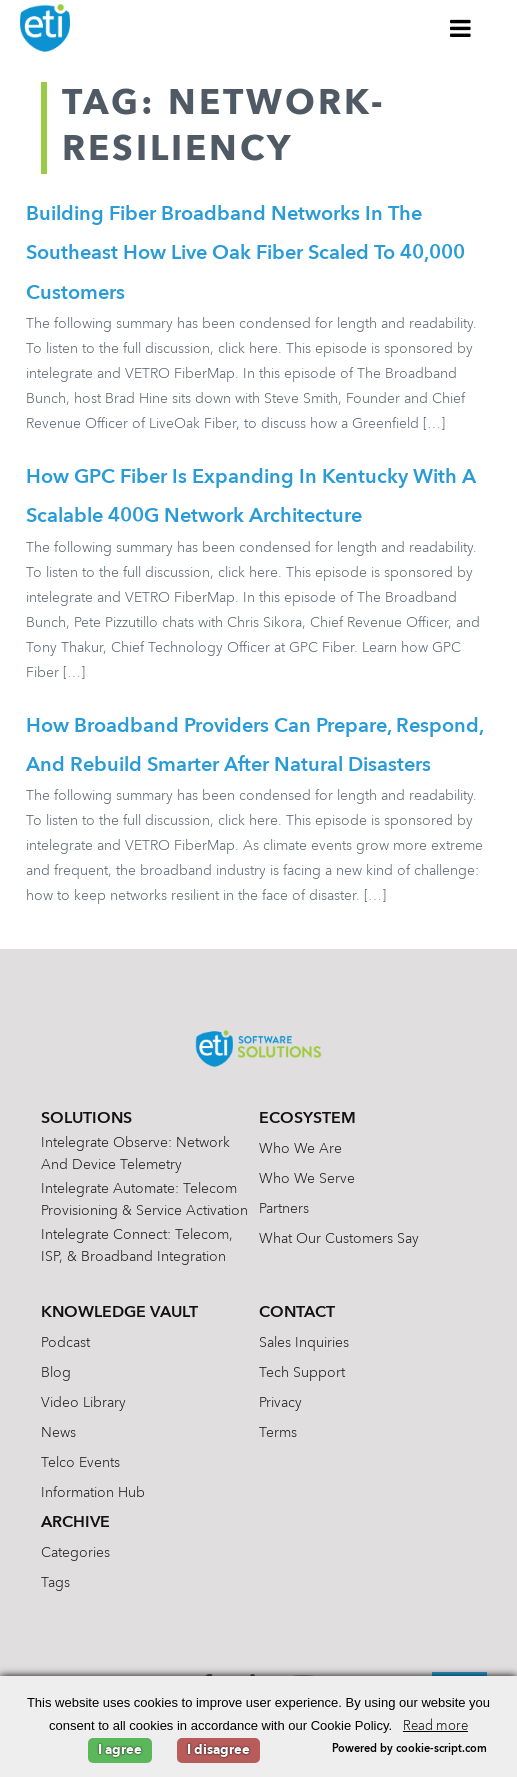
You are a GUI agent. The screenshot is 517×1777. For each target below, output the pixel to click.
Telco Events (80, 1467)
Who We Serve (307, 1183)
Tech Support (302, 1377)
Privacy (280, 1407)
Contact (297, 1317)
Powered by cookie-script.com (409, 1749)
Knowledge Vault (119, 1317)
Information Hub (93, 1497)
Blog (56, 1377)
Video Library (83, 1407)
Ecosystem (307, 1123)
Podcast (65, 1347)
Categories (75, 1557)
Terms (278, 1437)
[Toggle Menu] (461, 28)
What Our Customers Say (339, 1243)
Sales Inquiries (304, 1347)
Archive (75, 1527)
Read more (435, 1726)
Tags (55, 1587)
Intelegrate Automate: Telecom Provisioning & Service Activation (144, 1204)
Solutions (86, 1123)
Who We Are (300, 1153)
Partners (284, 1213)
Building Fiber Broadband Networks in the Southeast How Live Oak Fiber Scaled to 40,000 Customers (245, 255)
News (58, 1437)
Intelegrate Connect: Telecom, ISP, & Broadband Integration (137, 1250)
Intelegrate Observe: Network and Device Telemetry (135, 1158)
